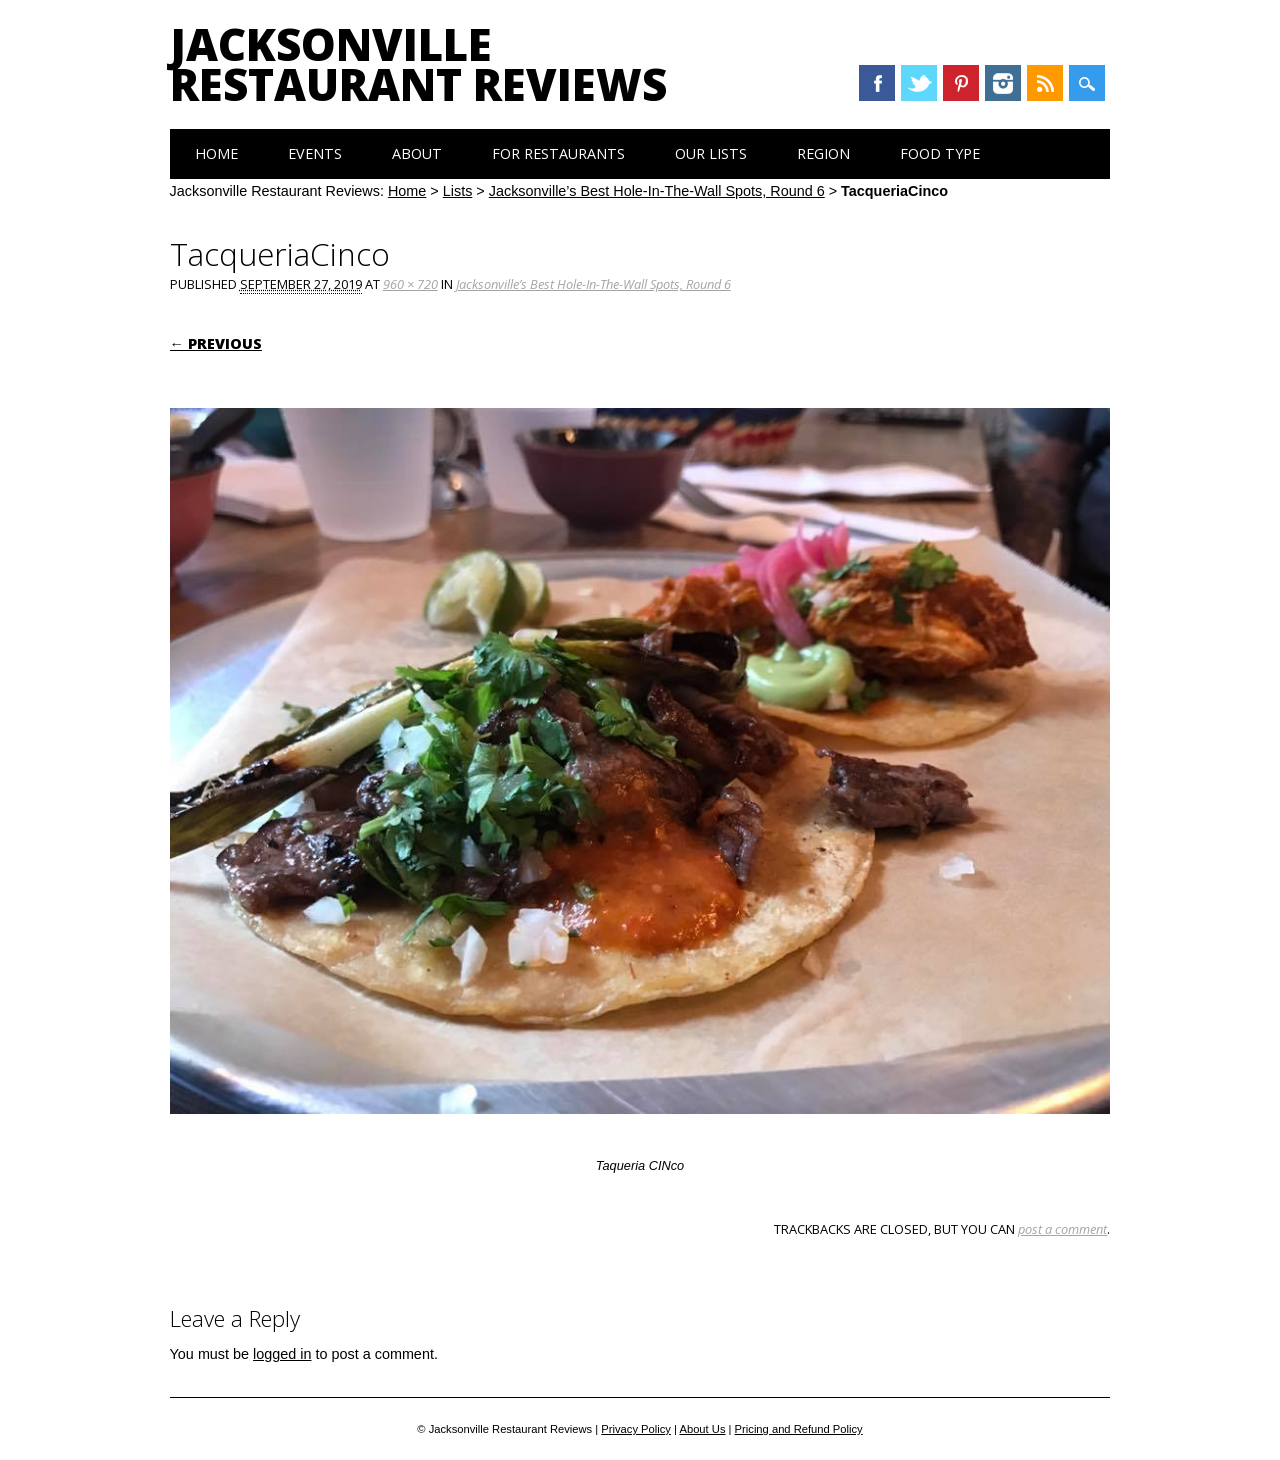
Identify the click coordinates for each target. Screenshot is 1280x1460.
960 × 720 (410, 284)
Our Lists (711, 153)
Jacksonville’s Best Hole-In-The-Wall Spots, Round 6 (657, 191)
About (417, 153)
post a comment (1062, 1229)
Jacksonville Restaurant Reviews (418, 64)
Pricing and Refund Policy (799, 1429)
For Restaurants (558, 153)
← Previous (216, 343)
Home (216, 153)
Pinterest (961, 83)
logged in (282, 1354)
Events (315, 153)
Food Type (940, 153)
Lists (458, 191)
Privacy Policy (636, 1429)
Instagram (1003, 83)
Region (823, 153)
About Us (702, 1429)
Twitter (919, 83)
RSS (1045, 83)
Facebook (877, 83)
